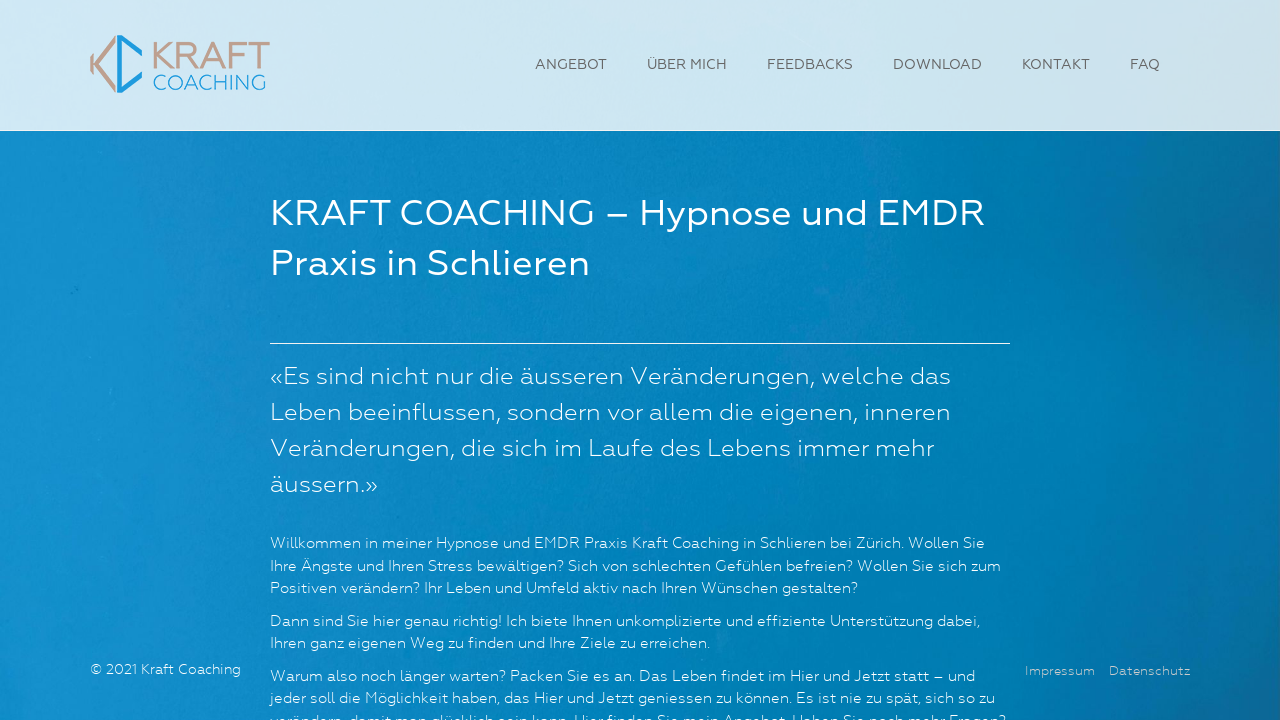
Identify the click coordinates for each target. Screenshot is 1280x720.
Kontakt (1056, 65)
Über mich (687, 65)
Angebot (571, 65)
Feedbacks (810, 65)
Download (937, 65)
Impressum (1060, 671)
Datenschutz (1149, 671)
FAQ (1145, 65)
